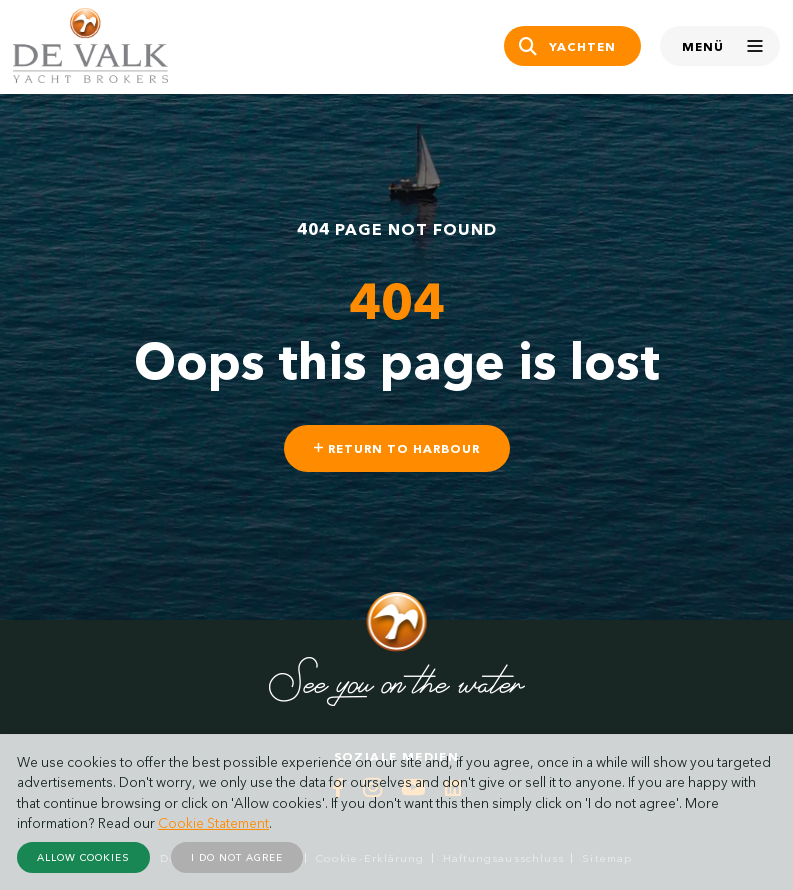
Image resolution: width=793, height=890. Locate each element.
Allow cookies (83, 857)
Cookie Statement (213, 823)
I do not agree (237, 857)
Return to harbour (397, 448)
